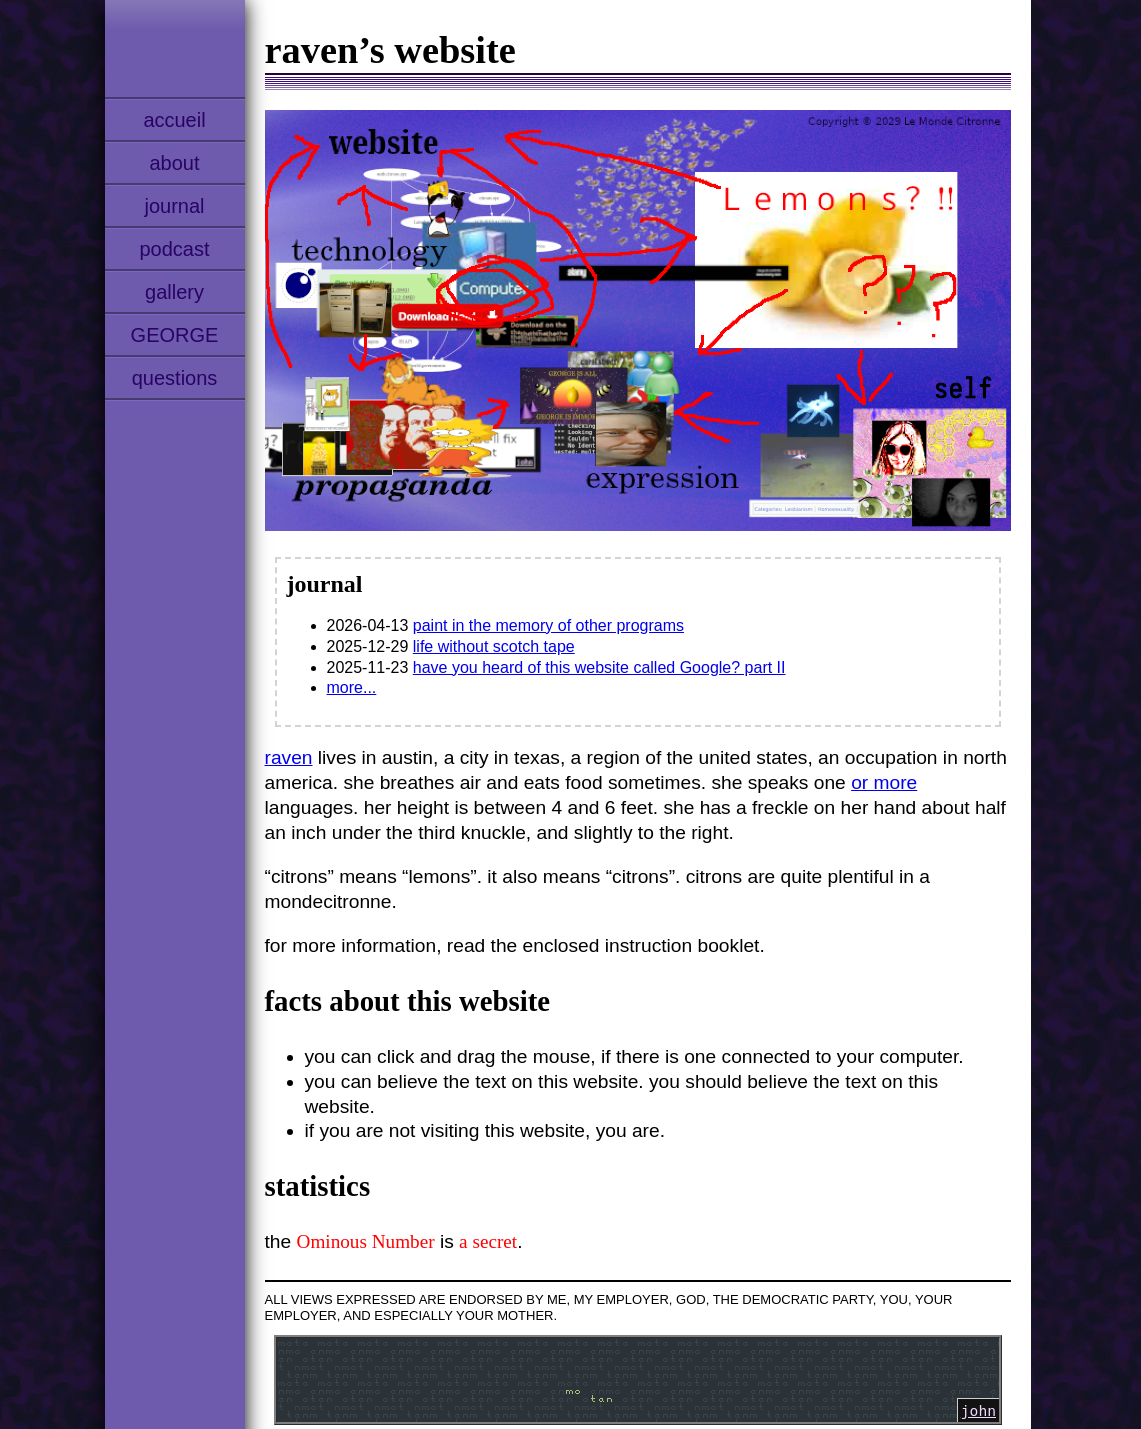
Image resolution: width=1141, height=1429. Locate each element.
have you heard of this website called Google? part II (599, 667)
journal (174, 206)
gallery (174, 292)
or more (884, 782)
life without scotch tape (494, 646)
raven (289, 757)
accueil (174, 120)
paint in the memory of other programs (548, 625)
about (174, 163)
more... (352, 687)
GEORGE (175, 335)
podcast (174, 249)
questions (175, 378)
